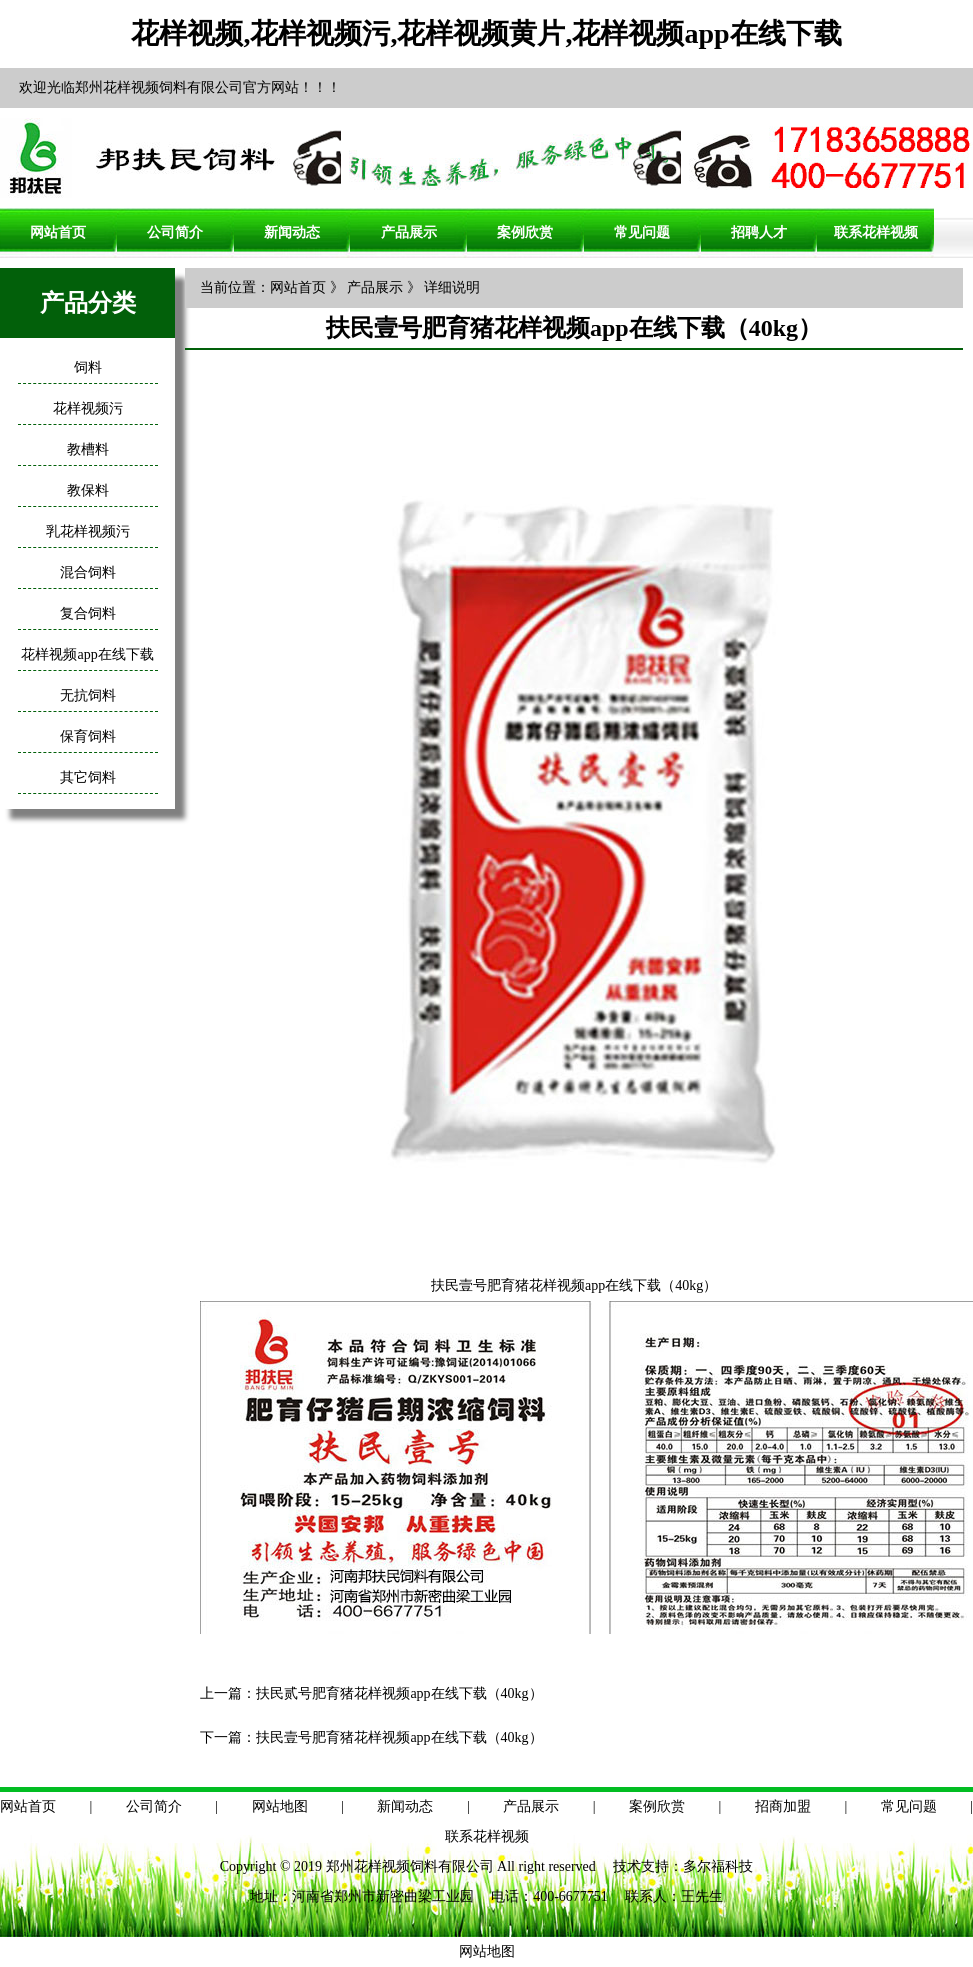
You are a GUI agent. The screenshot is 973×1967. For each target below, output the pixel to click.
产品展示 (409, 232)
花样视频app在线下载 (87, 654)
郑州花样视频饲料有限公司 (410, 1866)
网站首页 (58, 232)
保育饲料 (88, 736)
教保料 (88, 490)
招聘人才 (759, 232)
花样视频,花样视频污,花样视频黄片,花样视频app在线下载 (486, 33)
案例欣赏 (525, 232)
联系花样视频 (876, 232)
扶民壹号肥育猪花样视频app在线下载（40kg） (399, 1737)
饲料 (88, 367)
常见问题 (642, 232)
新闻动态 (292, 232)
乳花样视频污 (88, 531)
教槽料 (88, 449)
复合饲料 (88, 613)
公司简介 (175, 232)
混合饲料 (88, 572)
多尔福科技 (718, 1866)
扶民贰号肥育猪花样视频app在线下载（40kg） (399, 1693)
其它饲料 (88, 777)
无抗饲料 (88, 695)
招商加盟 (783, 1806)
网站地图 (280, 1806)
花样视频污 (88, 408)
